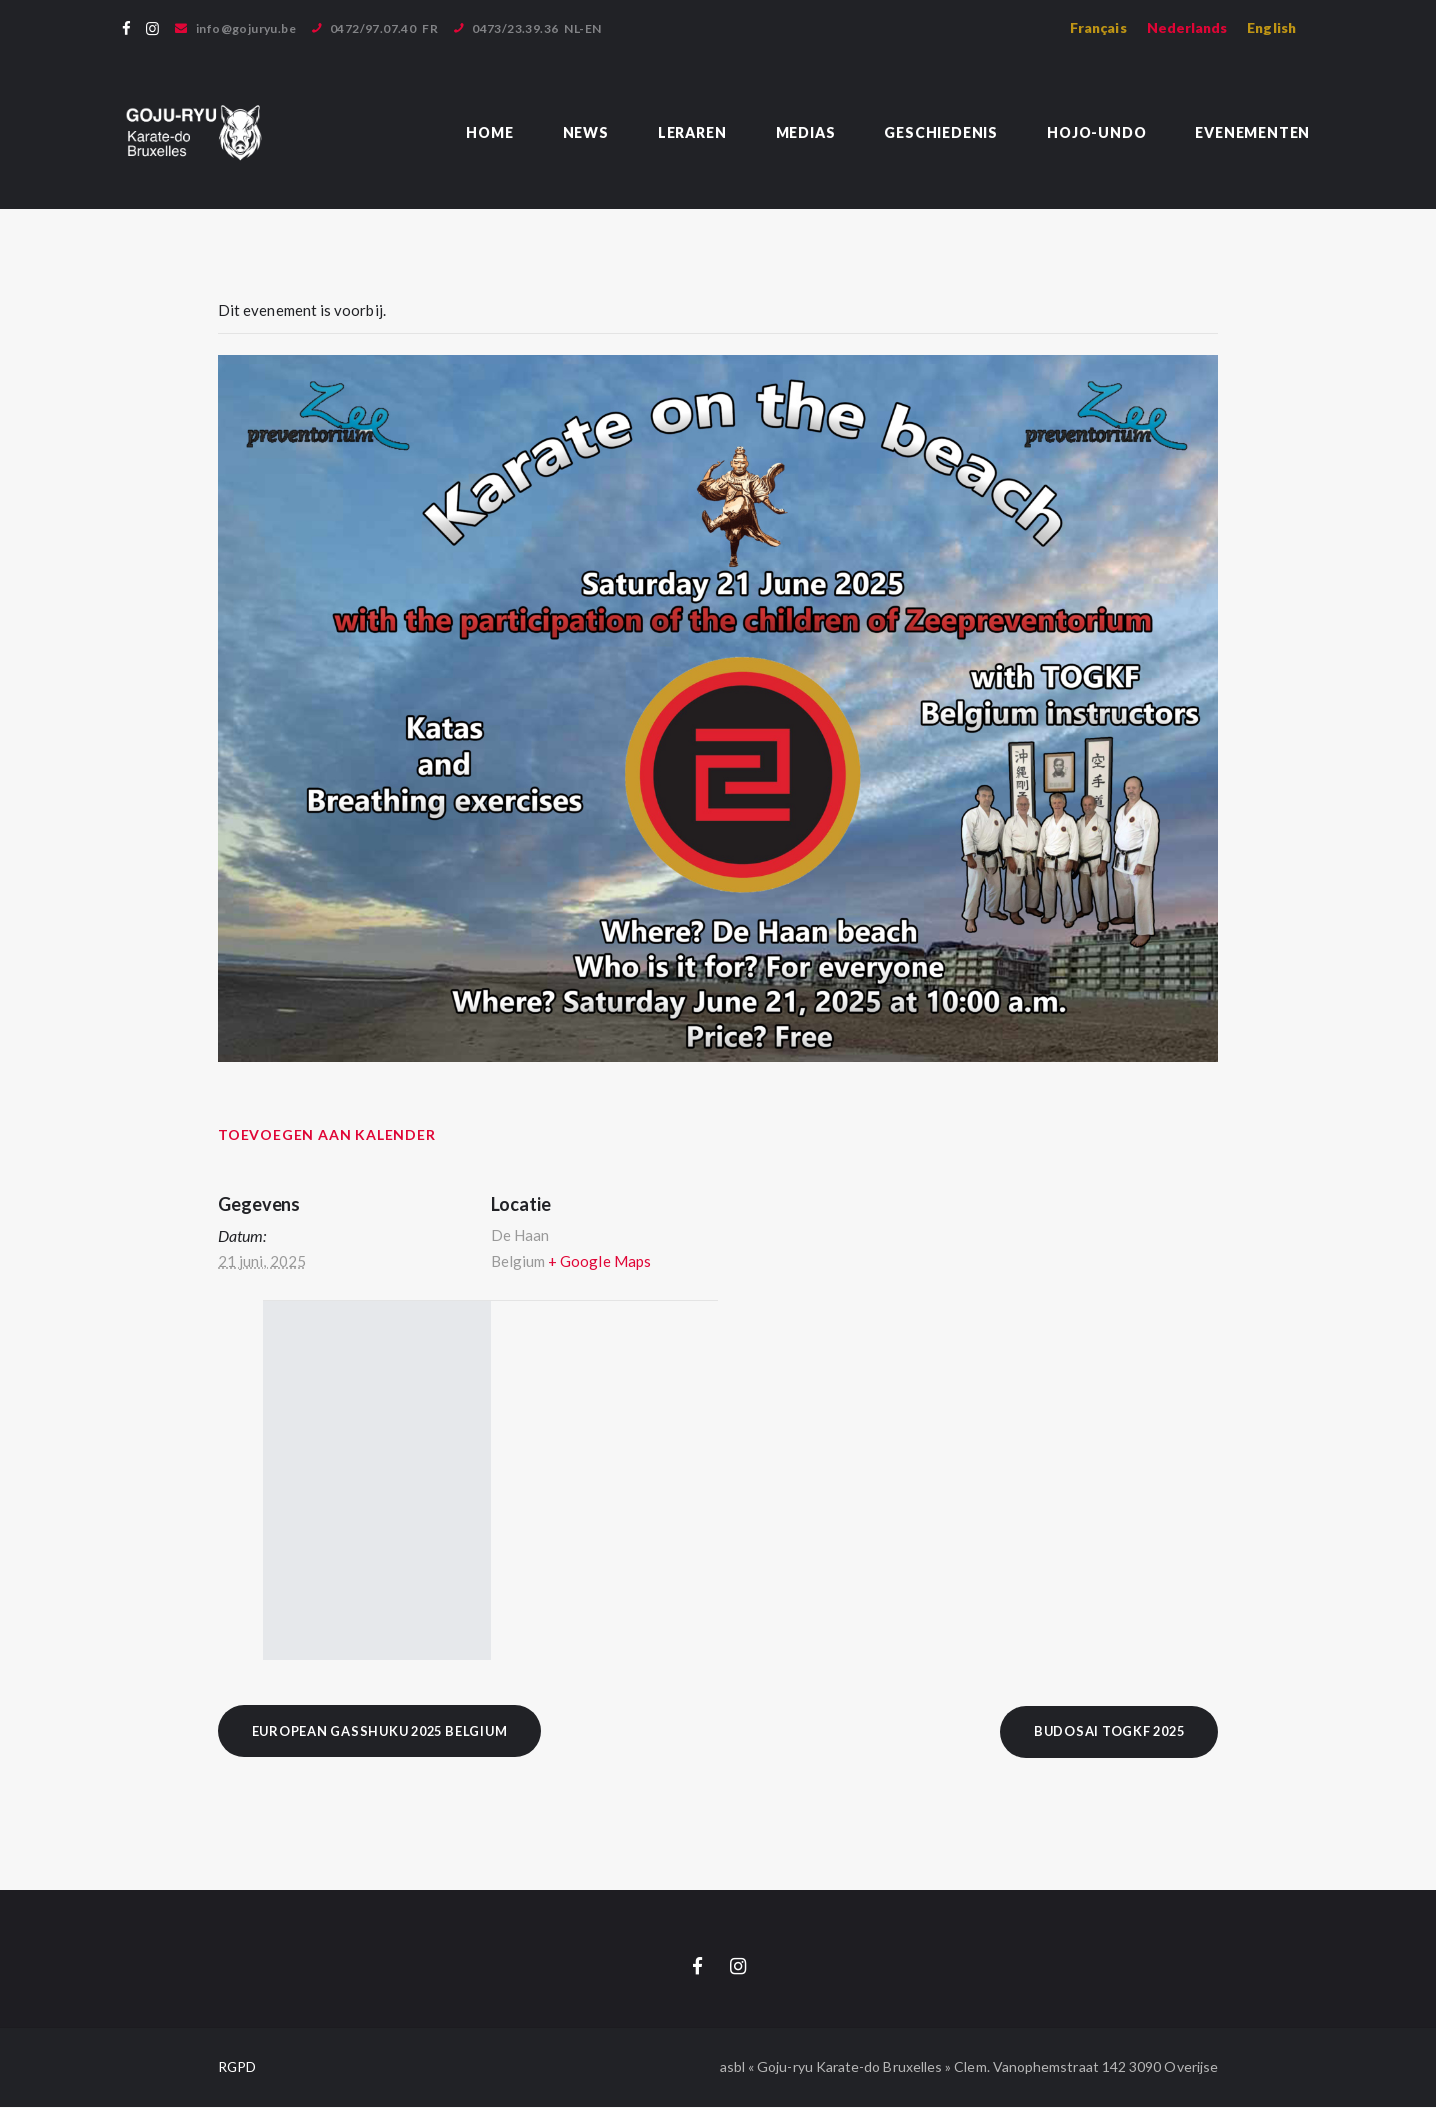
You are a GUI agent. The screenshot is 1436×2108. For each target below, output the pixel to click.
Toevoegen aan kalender (327, 1134)
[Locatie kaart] (622, 1480)
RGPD (237, 2067)
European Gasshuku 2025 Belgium (387, 1731)
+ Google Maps (599, 1261)
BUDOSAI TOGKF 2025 (1104, 1731)
